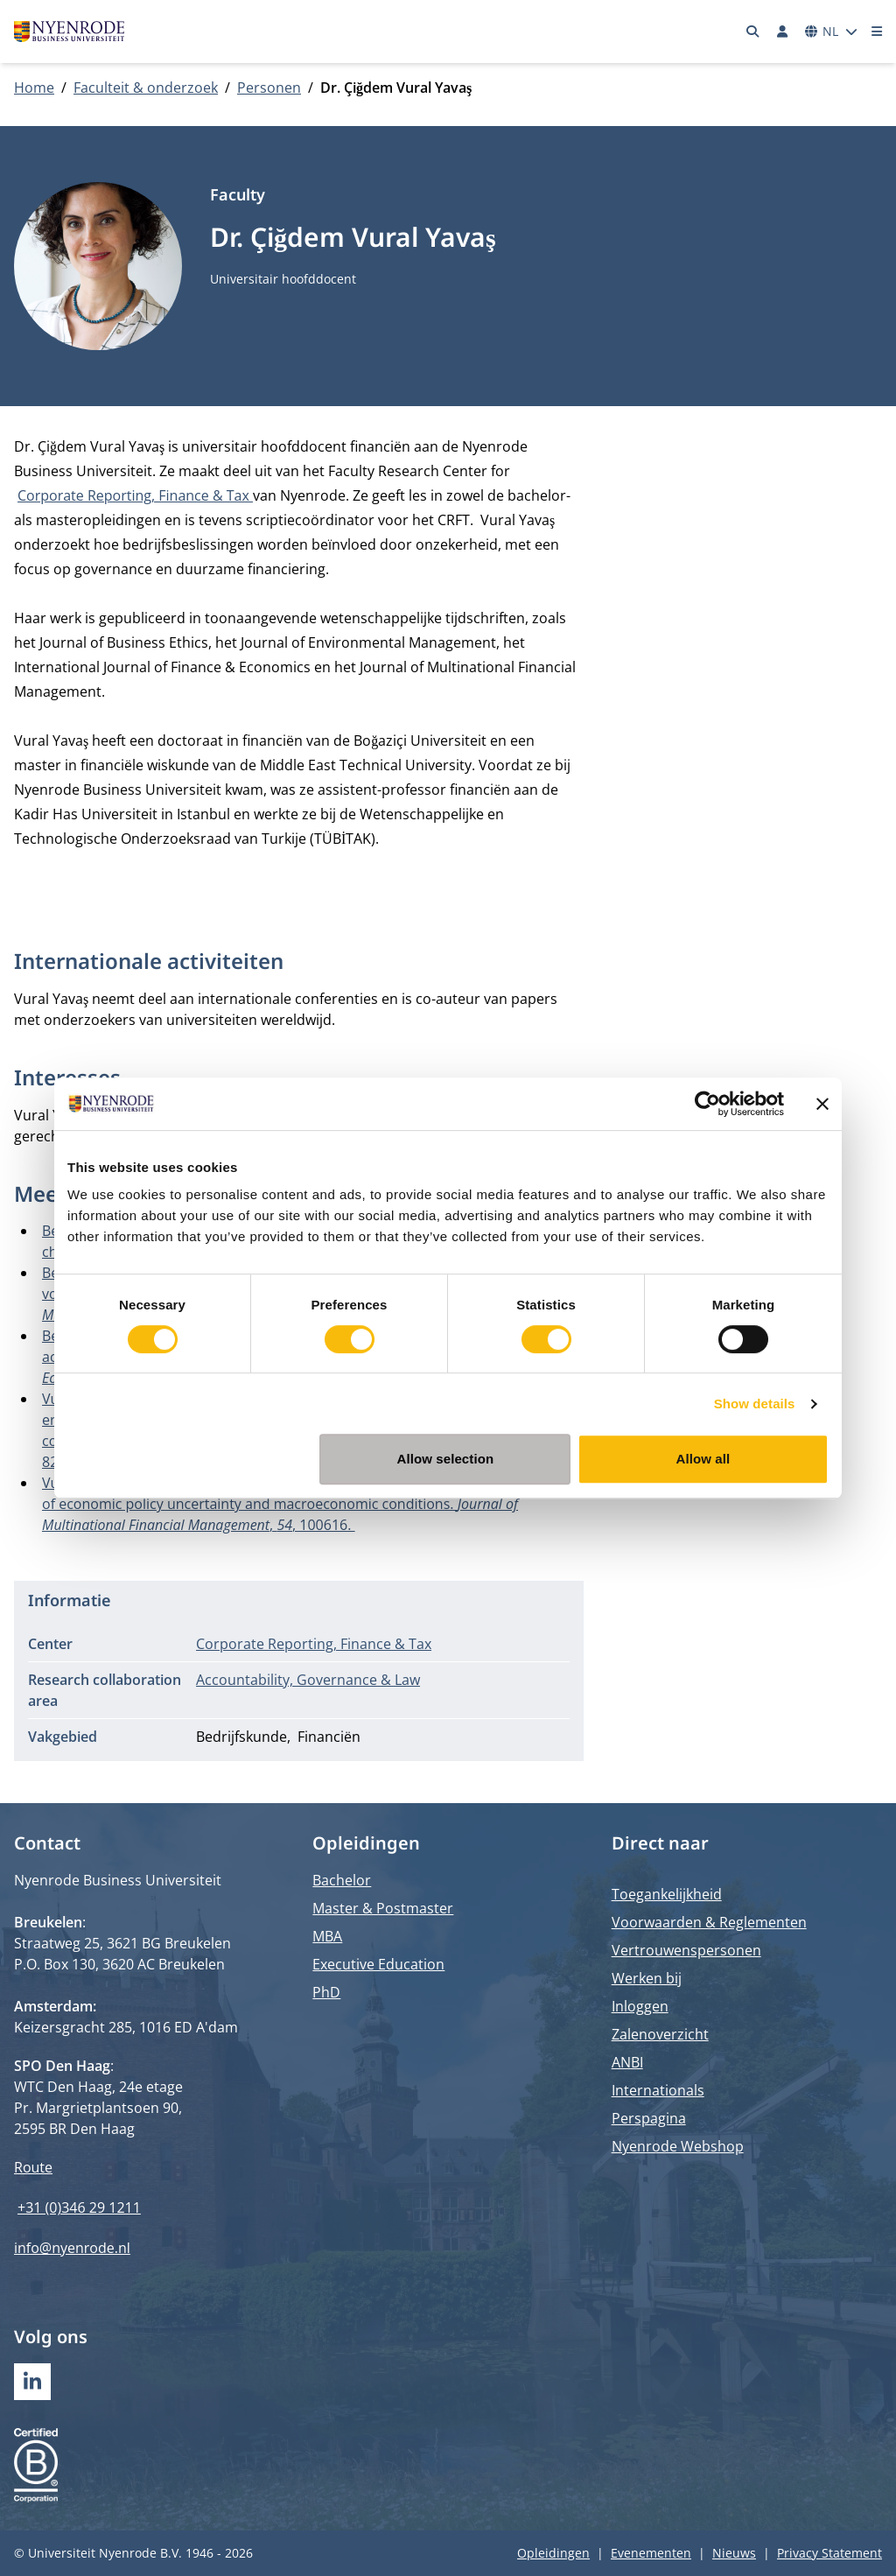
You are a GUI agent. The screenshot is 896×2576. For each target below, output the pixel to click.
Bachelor (341, 1880)
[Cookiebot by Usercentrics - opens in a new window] (707, 1104)
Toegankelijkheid (667, 1894)
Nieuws (734, 2552)
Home (34, 87)
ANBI (627, 2062)
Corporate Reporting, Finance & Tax (135, 495)
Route (33, 2167)
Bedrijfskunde (241, 1736)
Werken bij (647, 1978)
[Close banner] (822, 1104)
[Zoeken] (753, 31)
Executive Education (378, 1964)
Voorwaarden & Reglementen (709, 1922)
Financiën (329, 1736)
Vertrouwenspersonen (686, 1950)
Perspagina (649, 2118)
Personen (269, 87)
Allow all (703, 1458)
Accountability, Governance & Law (308, 1679)
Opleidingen (553, 2552)
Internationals (658, 2090)
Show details (754, 1403)
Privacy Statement (829, 2552)
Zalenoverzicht (660, 2034)
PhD (326, 1992)
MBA (327, 1936)
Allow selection (445, 1458)
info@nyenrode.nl (72, 2247)
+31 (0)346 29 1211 (79, 2207)
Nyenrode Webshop (678, 2146)
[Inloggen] (782, 31)
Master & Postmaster (382, 1908)
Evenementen (651, 2552)
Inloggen (640, 2006)
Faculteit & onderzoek (146, 87)
